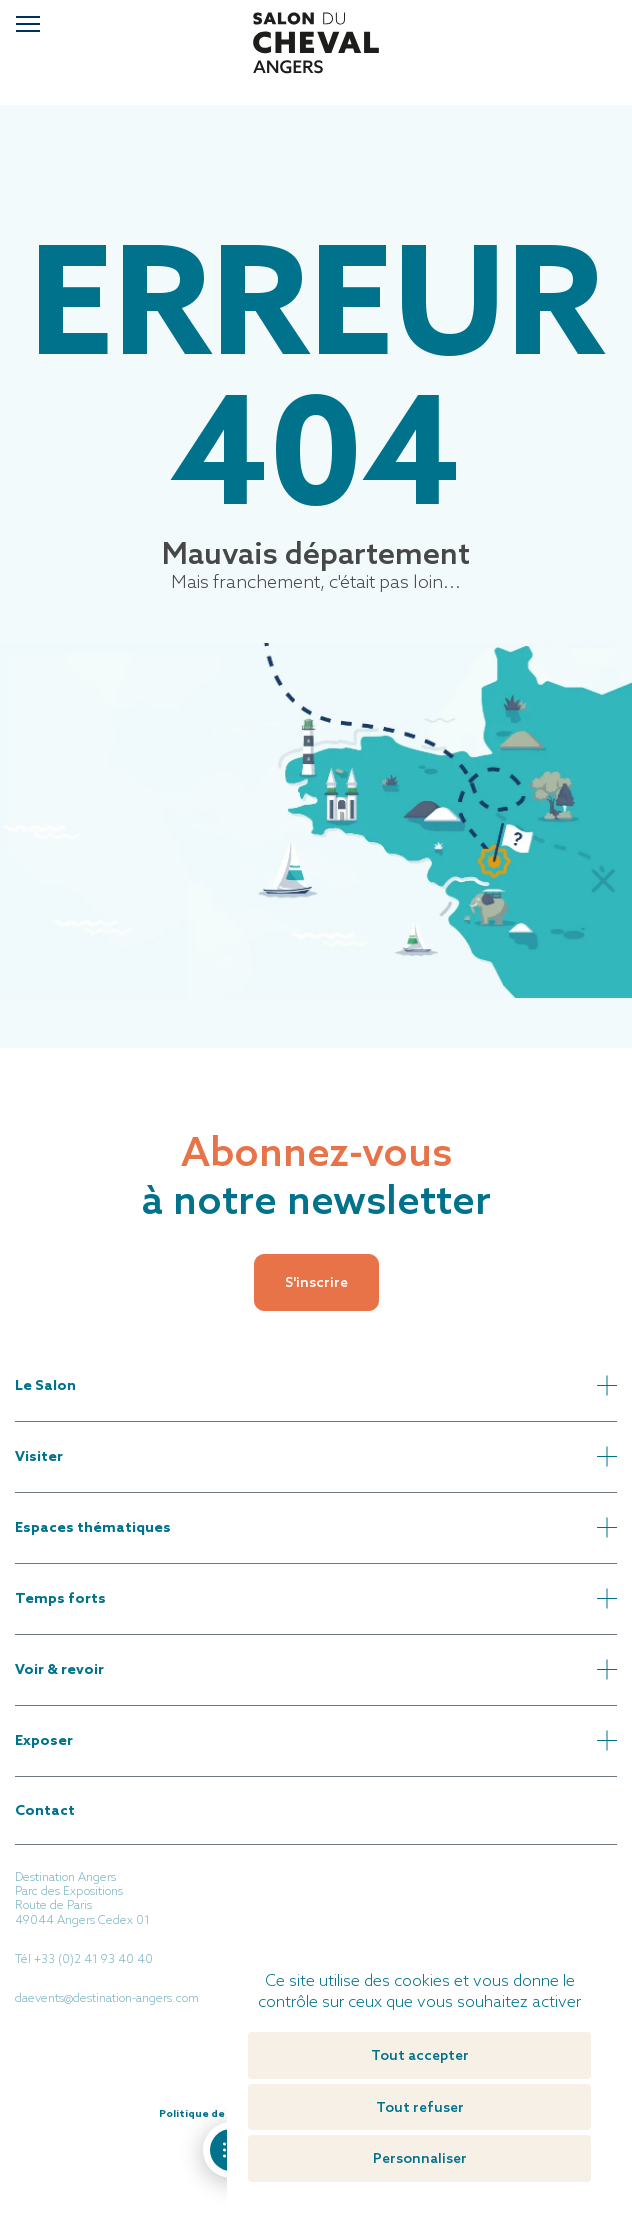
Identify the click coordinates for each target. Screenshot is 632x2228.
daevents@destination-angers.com (107, 1998)
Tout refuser (420, 2107)
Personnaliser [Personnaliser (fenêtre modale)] (420, 2158)
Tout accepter (420, 2055)
